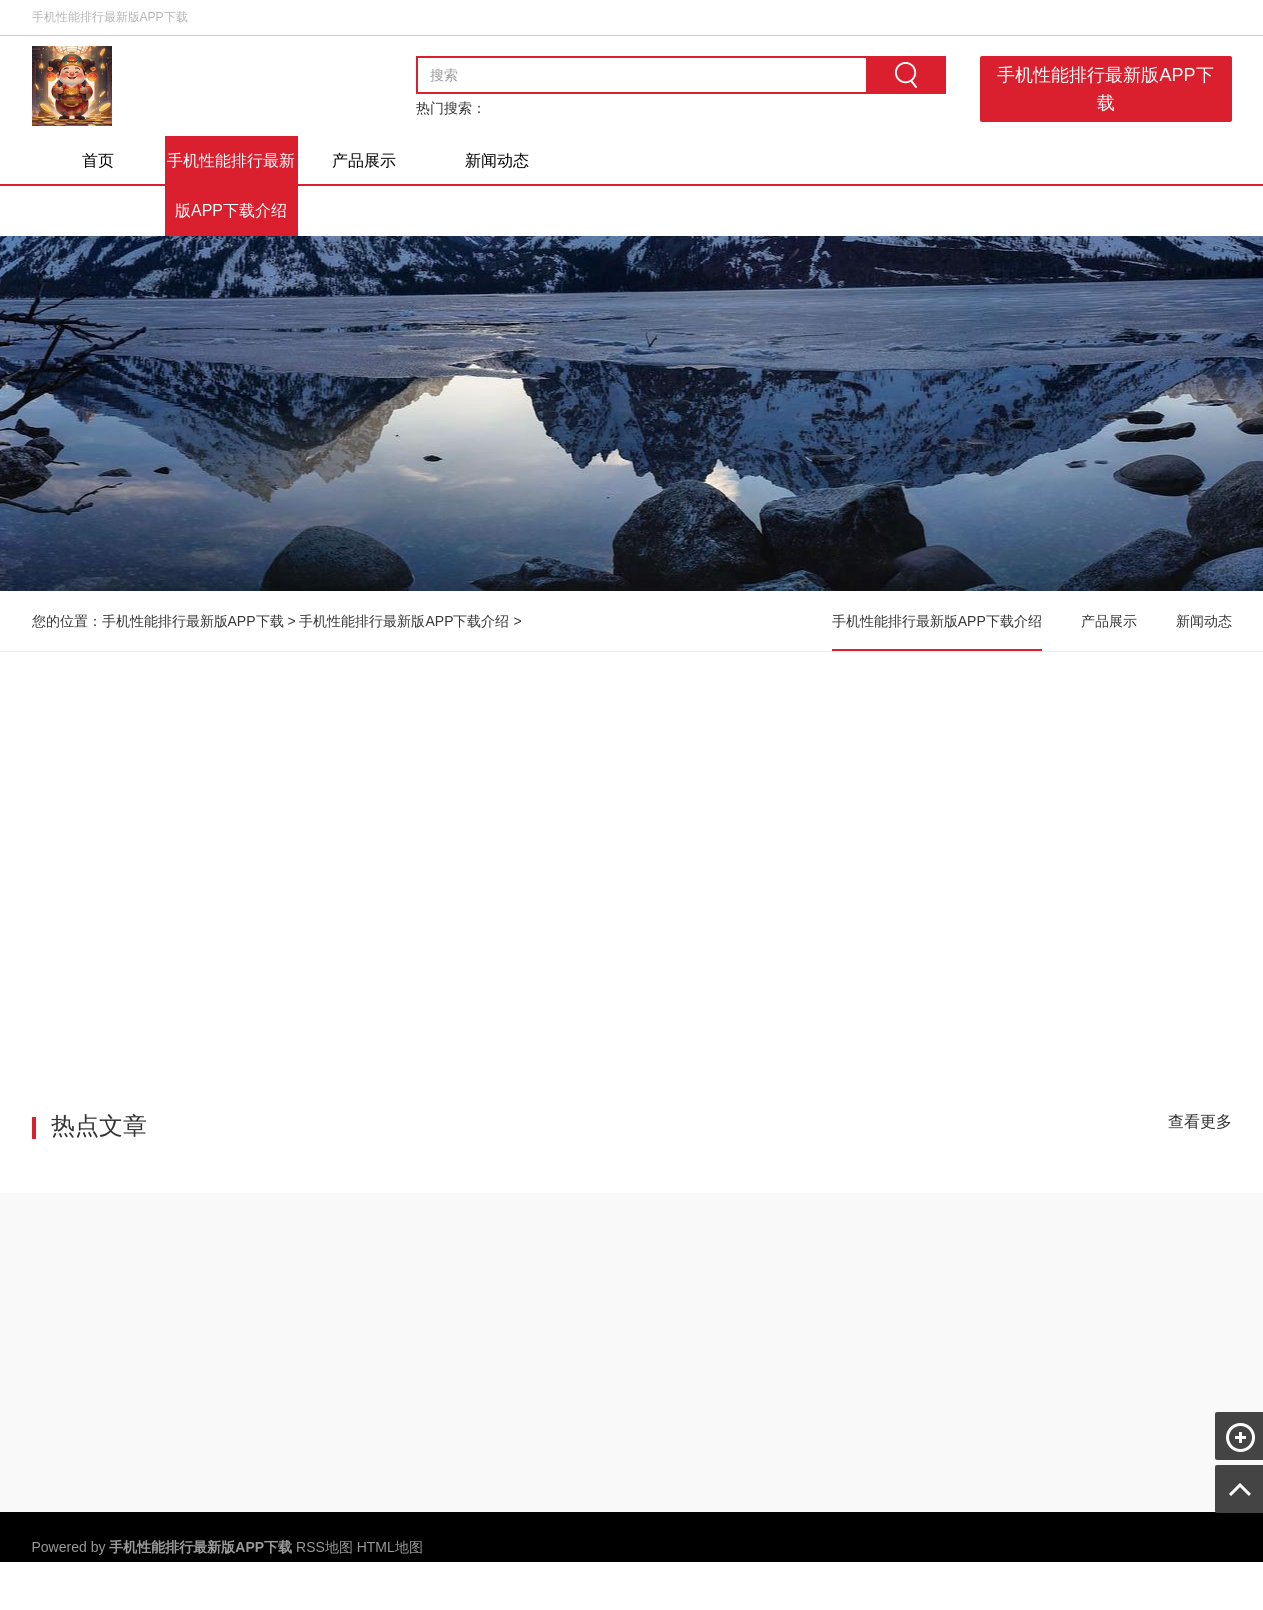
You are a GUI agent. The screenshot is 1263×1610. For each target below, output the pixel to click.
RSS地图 (324, 1547)
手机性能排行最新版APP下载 (1106, 89)
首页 (98, 160)
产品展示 (364, 160)
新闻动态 (497, 160)
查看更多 (1200, 1121)
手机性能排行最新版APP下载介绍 (231, 185)
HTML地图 (390, 1547)
